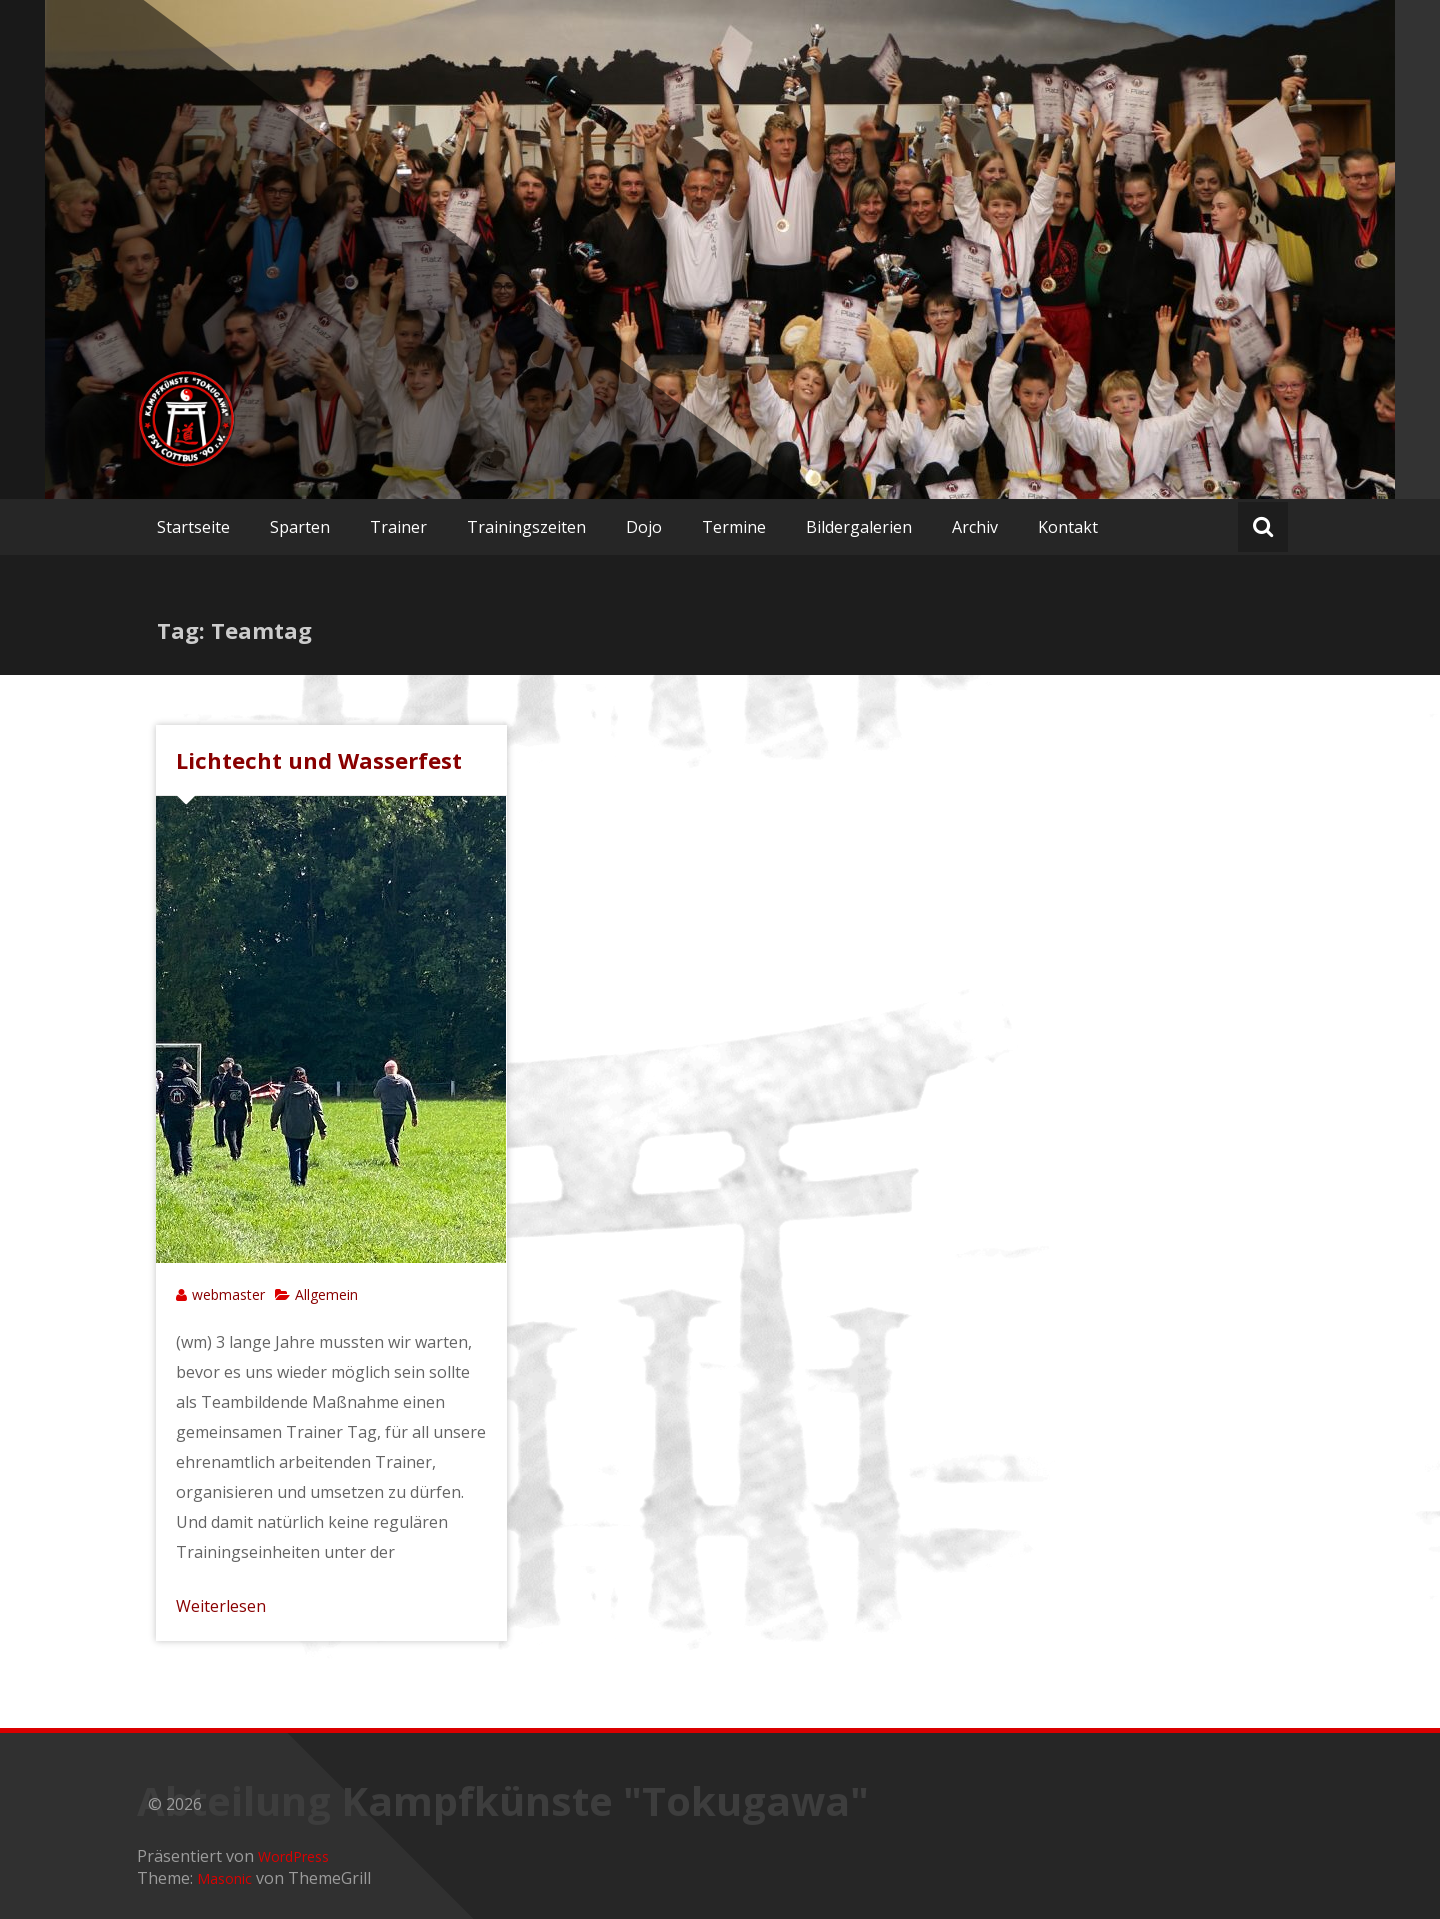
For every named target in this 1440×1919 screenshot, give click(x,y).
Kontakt (1068, 527)
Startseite (193, 527)
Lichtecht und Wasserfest (319, 760)
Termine (734, 527)
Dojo (644, 527)
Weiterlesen (221, 1606)
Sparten (300, 527)
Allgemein (326, 1294)
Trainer (398, 527)
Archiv (975, 527)
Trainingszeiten (526, 527)
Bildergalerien (859, 527)
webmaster (228, 1294)
